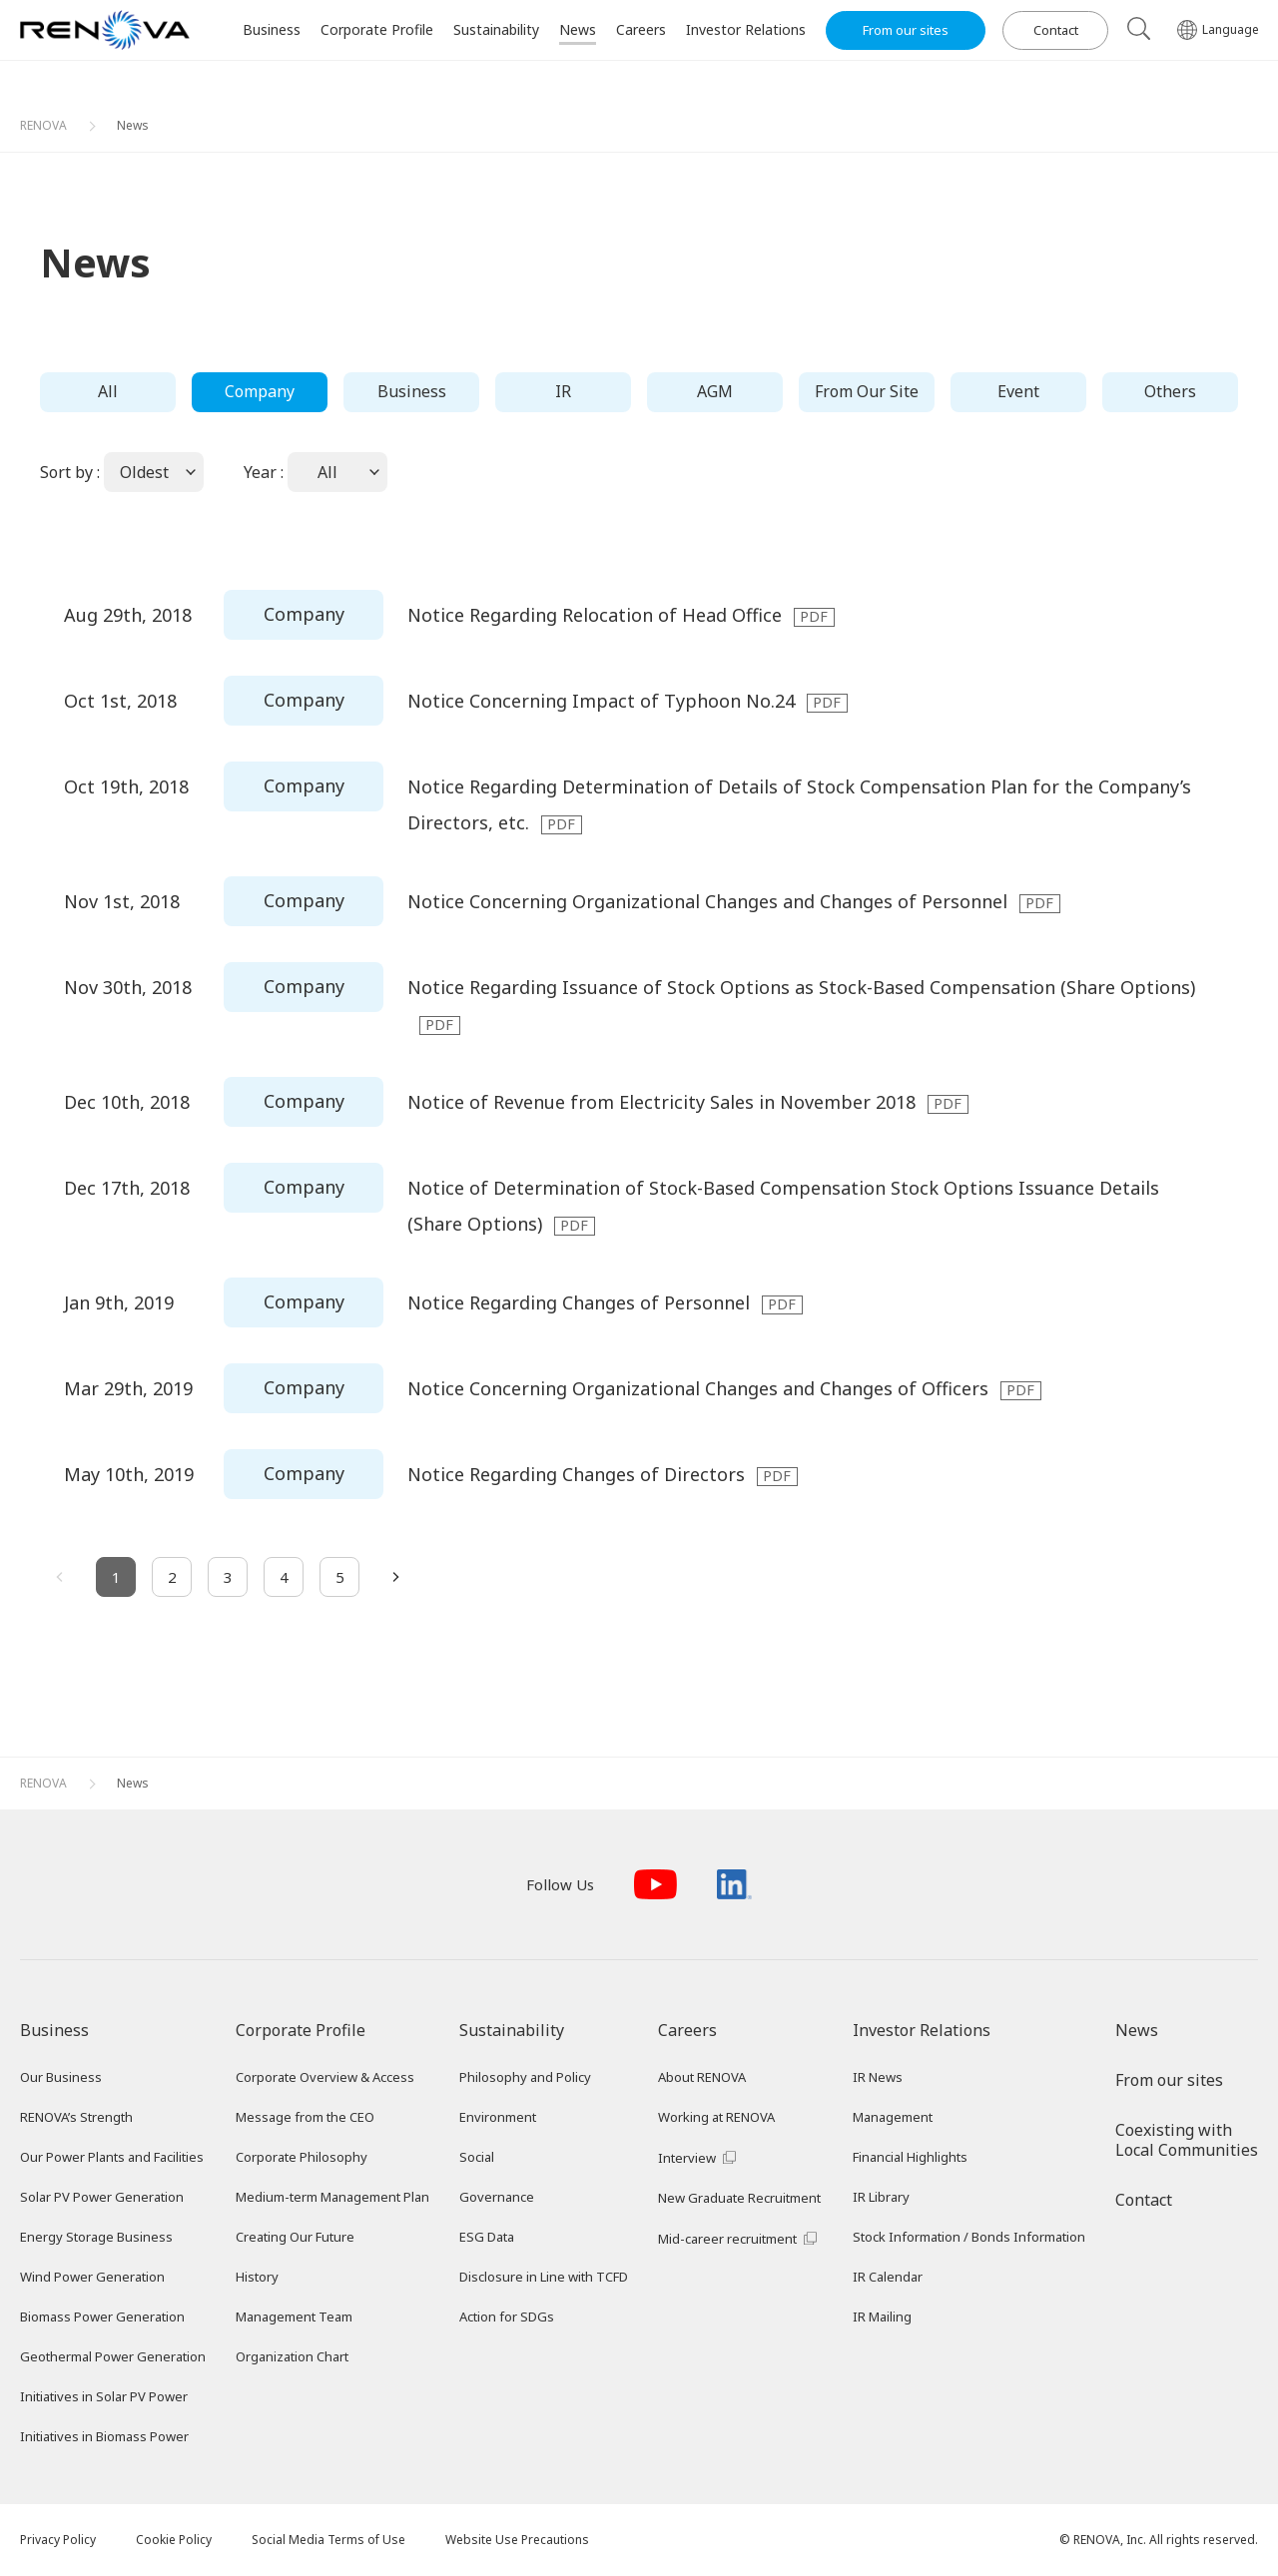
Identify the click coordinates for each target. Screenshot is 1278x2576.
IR (563, 391)
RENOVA (43, 125)
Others (1170, 391)
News (133, 125)
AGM (715, 391)
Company (260, 391)
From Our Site (867, 391)
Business (411, 391)
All (108, 391)
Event (1018, 391)
